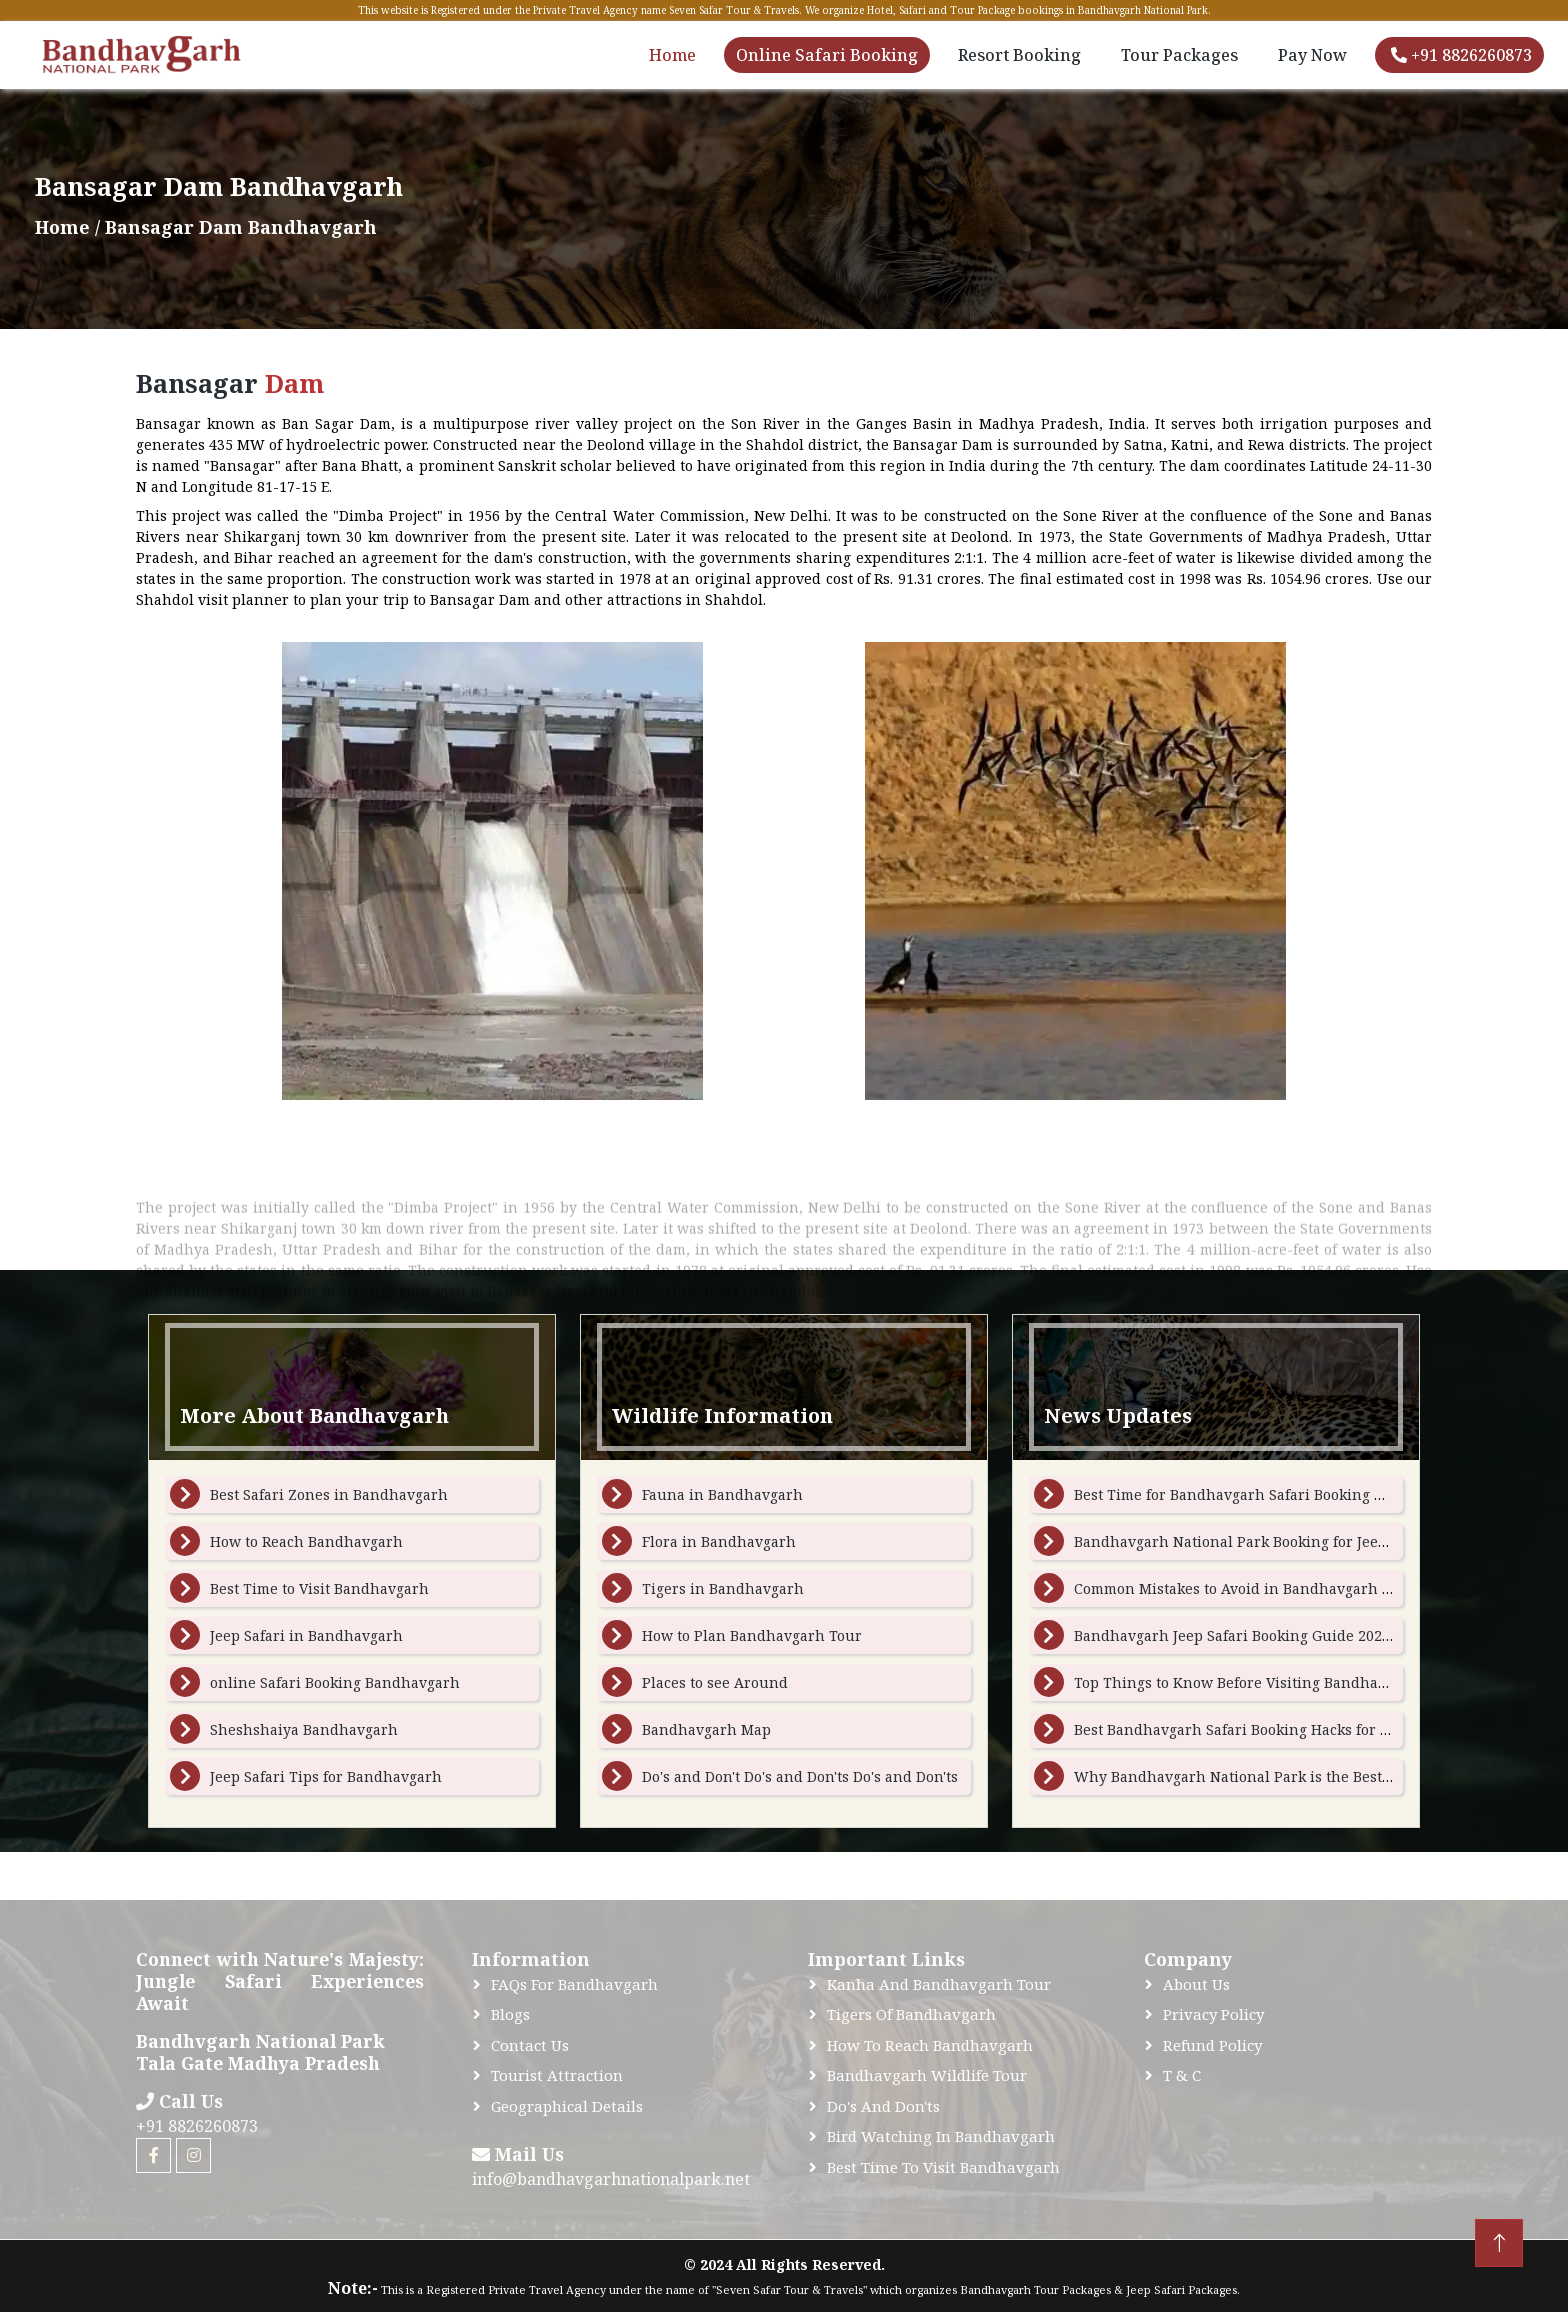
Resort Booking (1019, 55)
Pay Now (1312, 55)
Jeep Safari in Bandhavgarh (306, 1635)
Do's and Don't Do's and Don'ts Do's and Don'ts (800, 1776)
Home (672, 55)
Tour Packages (1179, 55)
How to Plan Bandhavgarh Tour (752, 1635)
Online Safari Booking (827, 55)
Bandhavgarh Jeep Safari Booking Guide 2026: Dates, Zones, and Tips (1314, 1635)
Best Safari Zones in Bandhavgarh (329, 1494)
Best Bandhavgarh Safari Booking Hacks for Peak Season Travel (1294, 1729)
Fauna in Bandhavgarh (722, 1494)
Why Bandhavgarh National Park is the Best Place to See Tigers (1295, 1776)
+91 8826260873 (1461, 55)
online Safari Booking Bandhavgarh (335, 1682)
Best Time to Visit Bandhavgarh (319, 1588)
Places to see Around (715, 1682)
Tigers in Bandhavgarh (723, 1588)
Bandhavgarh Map (706, 1729)
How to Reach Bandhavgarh (306, 1541)
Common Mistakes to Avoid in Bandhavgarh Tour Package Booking (1304, 1588)
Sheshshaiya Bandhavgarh (304, 1729)
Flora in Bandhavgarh (719, 1541)
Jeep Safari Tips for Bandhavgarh (326, 1776)
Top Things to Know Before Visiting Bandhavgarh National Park (1296, 1682)
